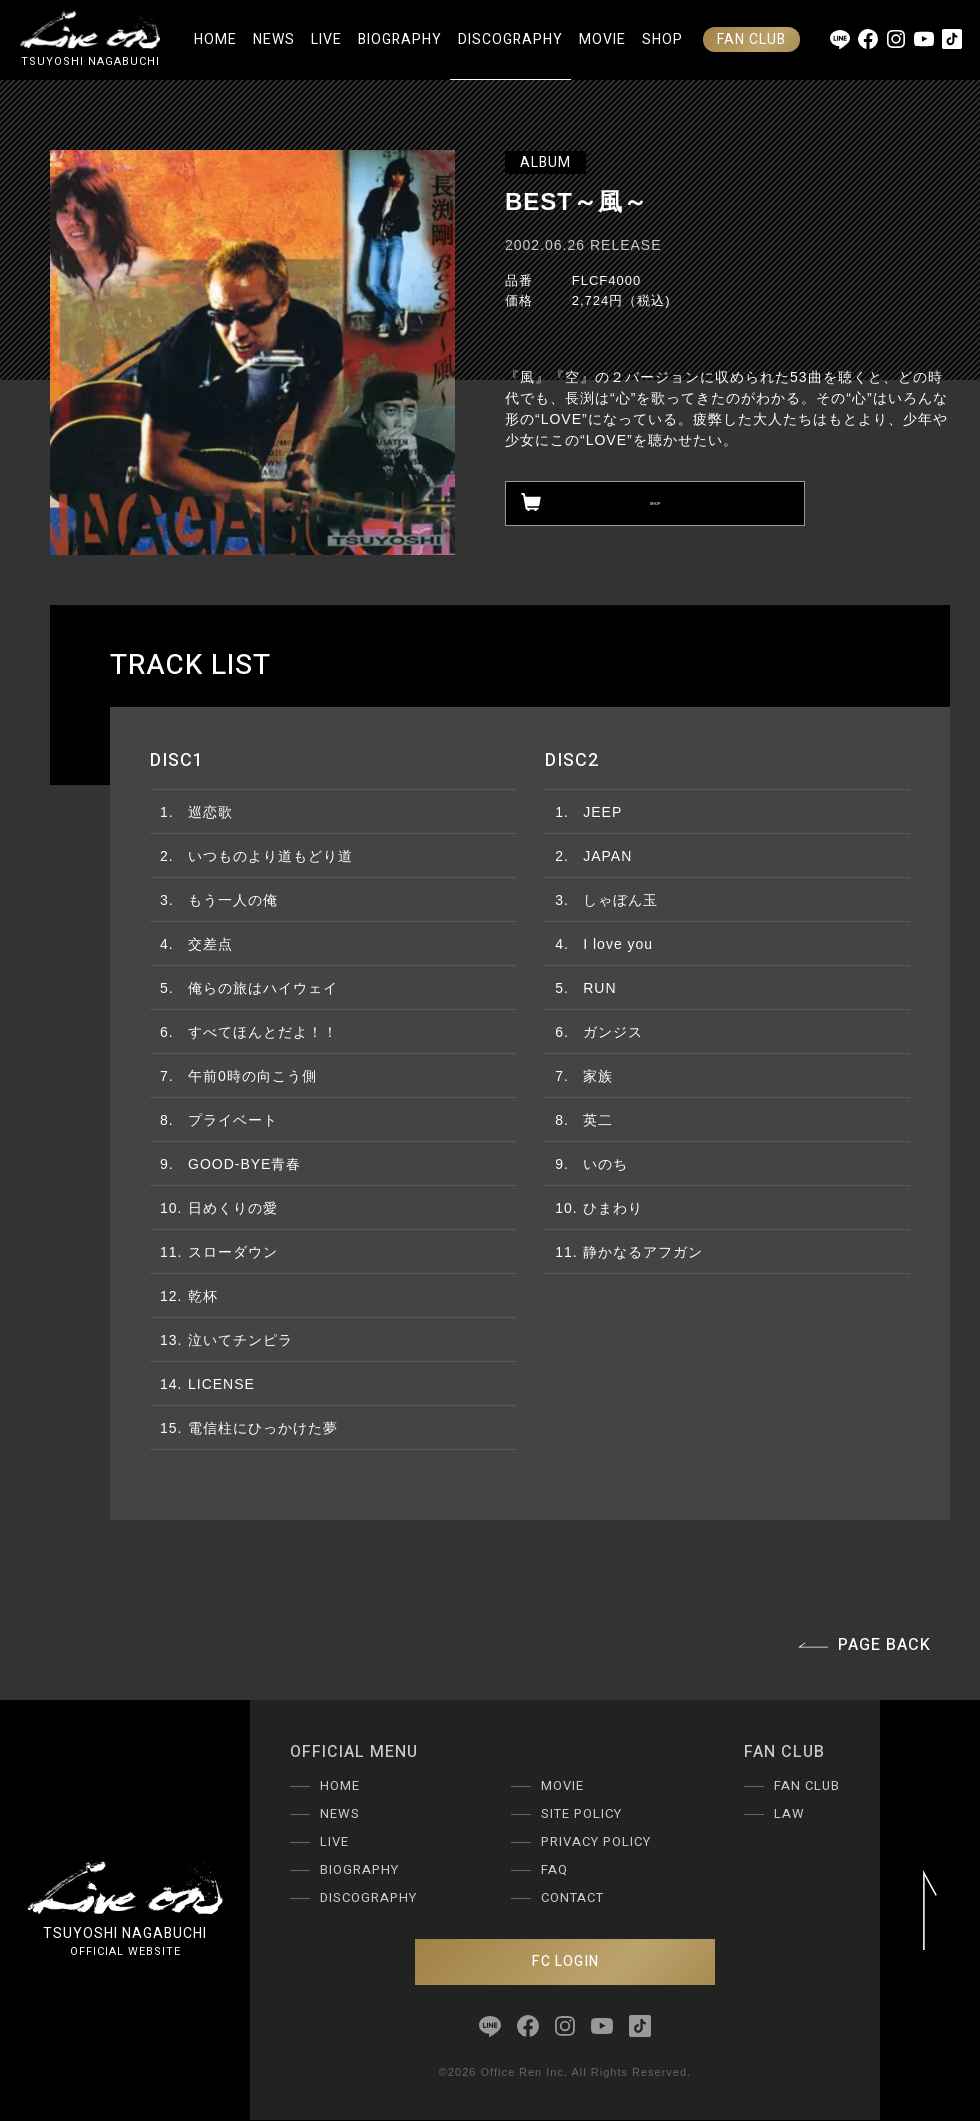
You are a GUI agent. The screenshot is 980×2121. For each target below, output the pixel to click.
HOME (215, 39)
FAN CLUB (751, 39)
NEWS (274, 39)
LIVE (326, 39)
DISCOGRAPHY (510, 39)
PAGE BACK (864, 1645)
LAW (789, 1813)
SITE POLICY (581, 1813)
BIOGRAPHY (400, 39)
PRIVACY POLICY (596, 1841)
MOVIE (602, 39)
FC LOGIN (565, 1961)
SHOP (662, 39)
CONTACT (572, 1897)
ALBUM (545, 162)
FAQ (554, 1869)
